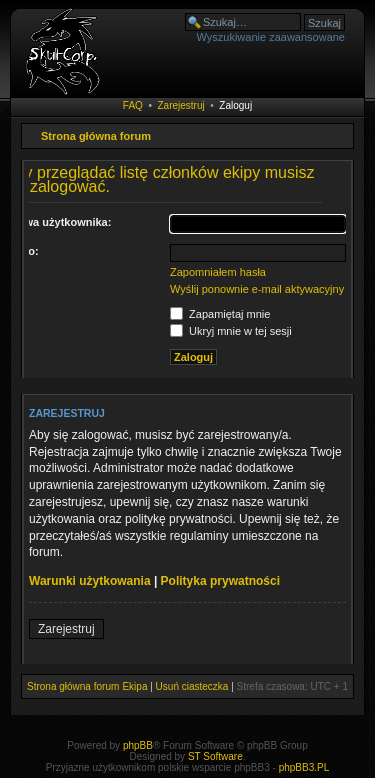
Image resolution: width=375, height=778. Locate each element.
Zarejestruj (180, 105)
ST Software (215, 756)
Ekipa (134, 686)
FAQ (133, 105)
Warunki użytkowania (90, 581)
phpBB (138, 745)
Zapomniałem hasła (218, 272)
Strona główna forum (96, 136)
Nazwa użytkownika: (58, 222)
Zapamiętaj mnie (220, 314)
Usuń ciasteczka (192, 686)
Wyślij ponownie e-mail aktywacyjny (257, 289)
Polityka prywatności (220, 581)
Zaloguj (235, 105)
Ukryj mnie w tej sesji (231, 331)
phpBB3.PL (304, 767)
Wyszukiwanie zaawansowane (271, 37)
